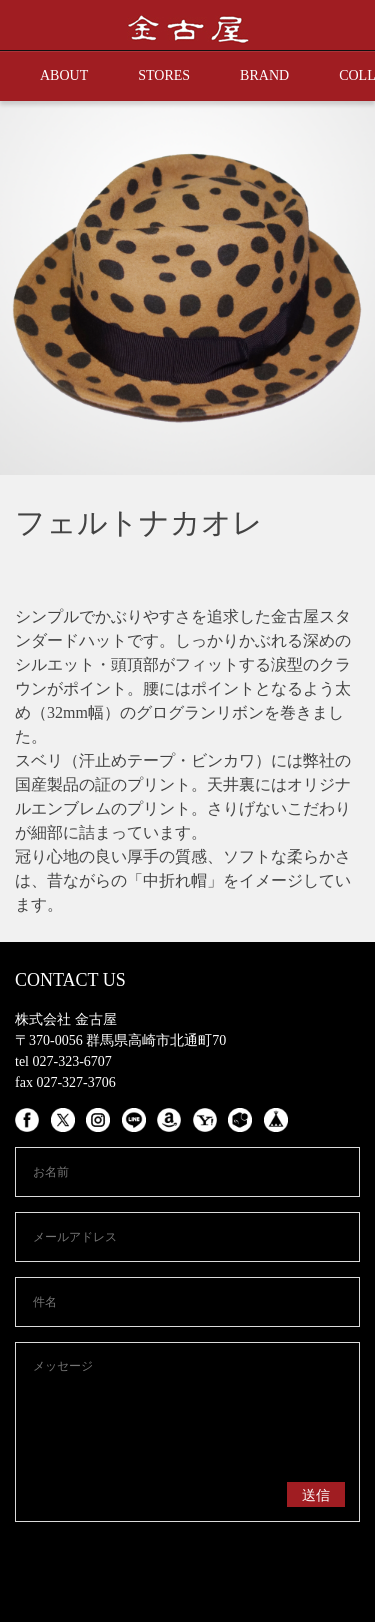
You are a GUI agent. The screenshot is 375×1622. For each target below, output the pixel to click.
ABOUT (64, 75)
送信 (316, 1495)
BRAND (264, 75)
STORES (164, 75)
